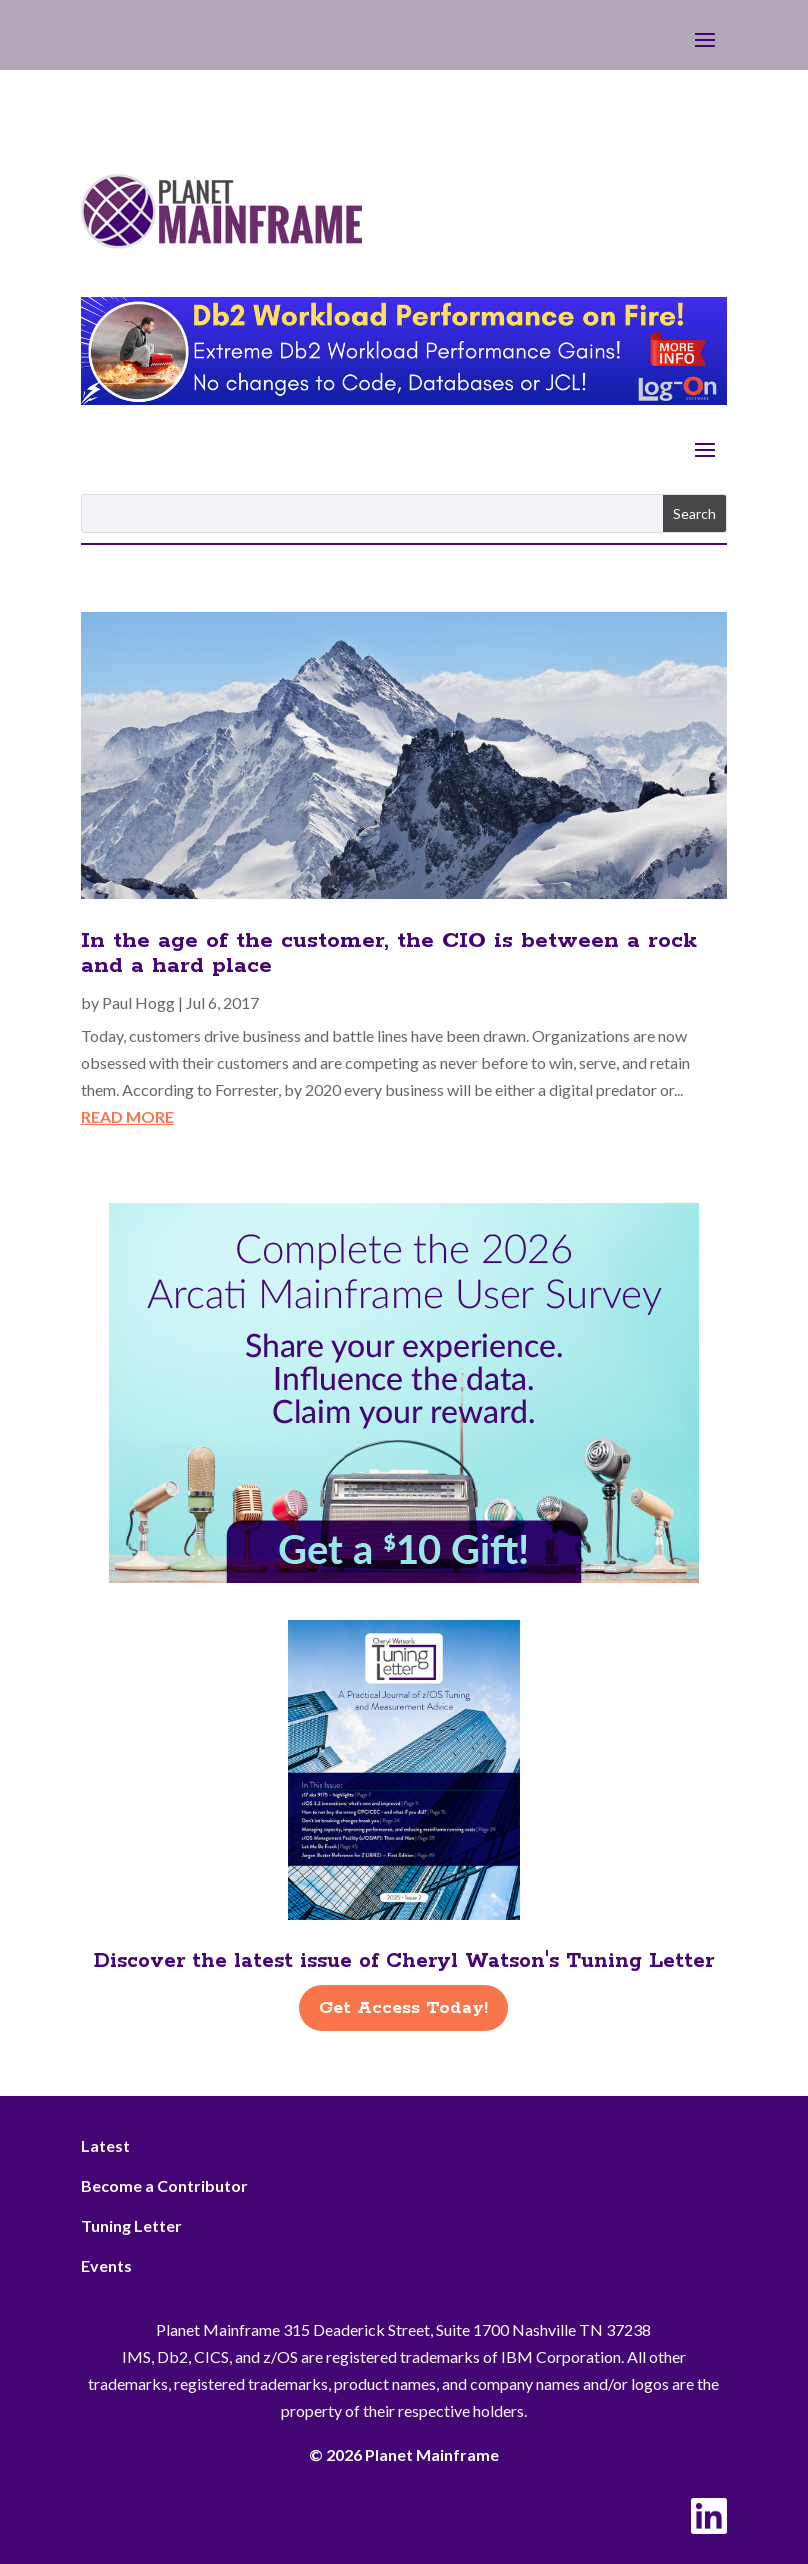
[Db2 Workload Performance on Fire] (404, 398)
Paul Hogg (138, 1002)
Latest (105, 2145)
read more (127, 1116)
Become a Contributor (164, 2185)
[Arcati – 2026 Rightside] (404, 1576)
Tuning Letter (131, 2225)
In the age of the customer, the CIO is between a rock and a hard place (389, 953)
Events (106, 2265)
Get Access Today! (403, 2008)
